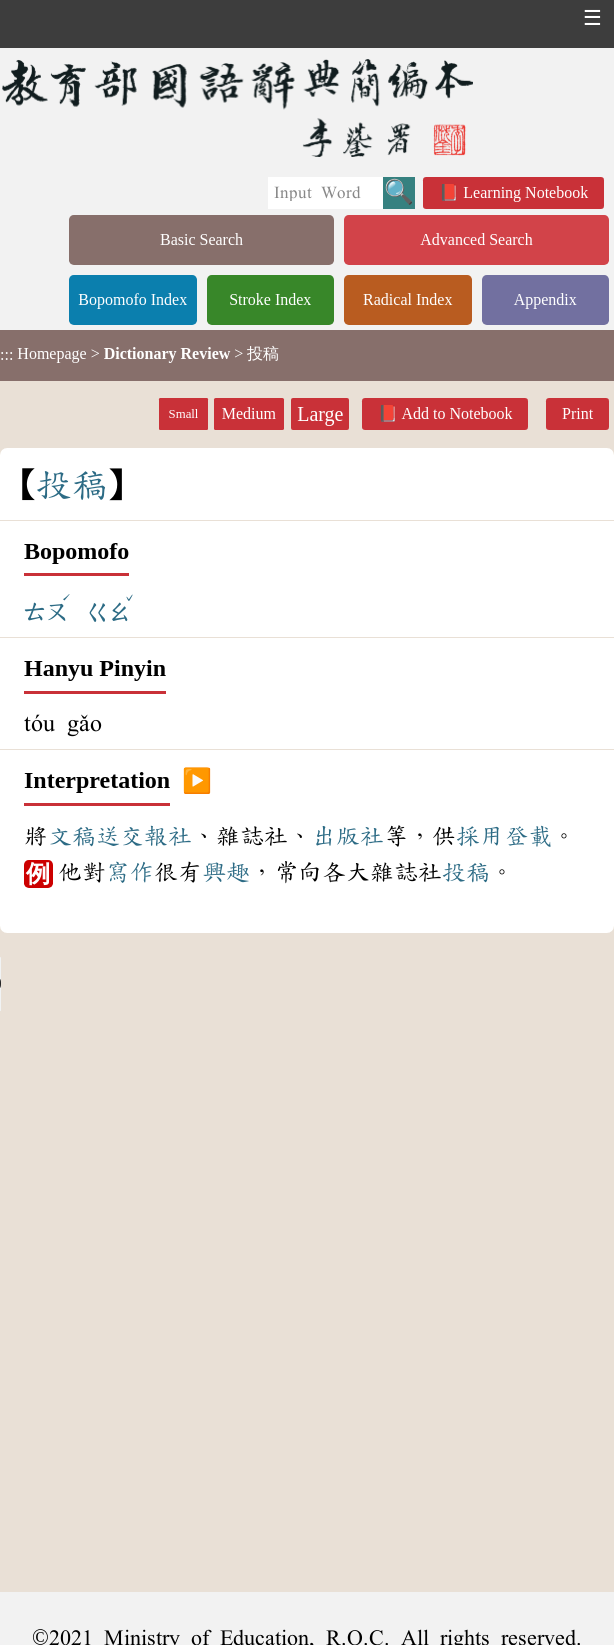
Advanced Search (476, 239)
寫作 (130, 872)
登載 (528, 836)
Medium (249, 413)
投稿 (466, 872)
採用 (480, 836)
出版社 (348, 836)
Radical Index (407, 299)
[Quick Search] (325, 193)
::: (6, 355)
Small (184, 414)
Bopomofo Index (132, 299)
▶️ (197, 781)
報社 (168, 836)
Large (320, 414)
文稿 (72, 836)
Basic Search (201, 239)
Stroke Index (270, 299)
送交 (120, 836)
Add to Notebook (456, 413)
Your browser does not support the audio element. (150, 984)
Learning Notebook (525, 192)
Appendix (545, 299)
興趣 (226, 872)
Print (577, 413)
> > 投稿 (139, 354)
